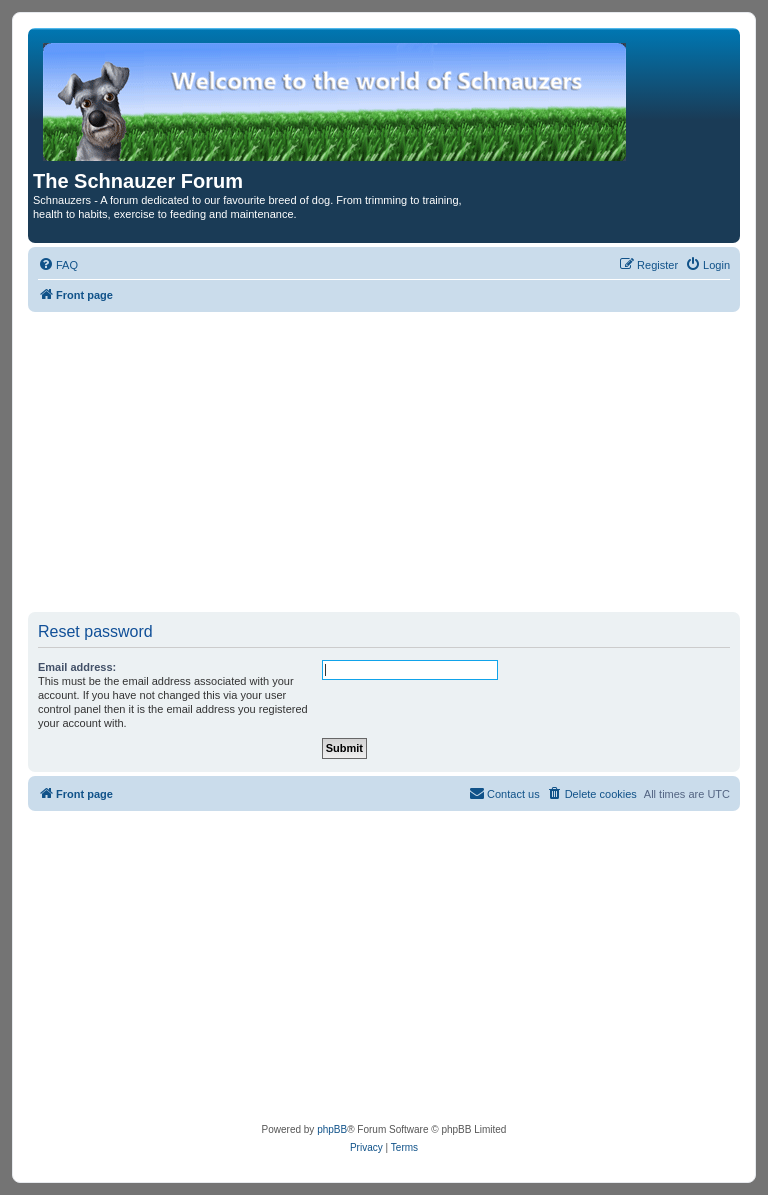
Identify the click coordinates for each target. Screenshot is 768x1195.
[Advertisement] (384, 462)
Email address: (77, 667)
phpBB (332, 1129)
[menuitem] (58, 265)
